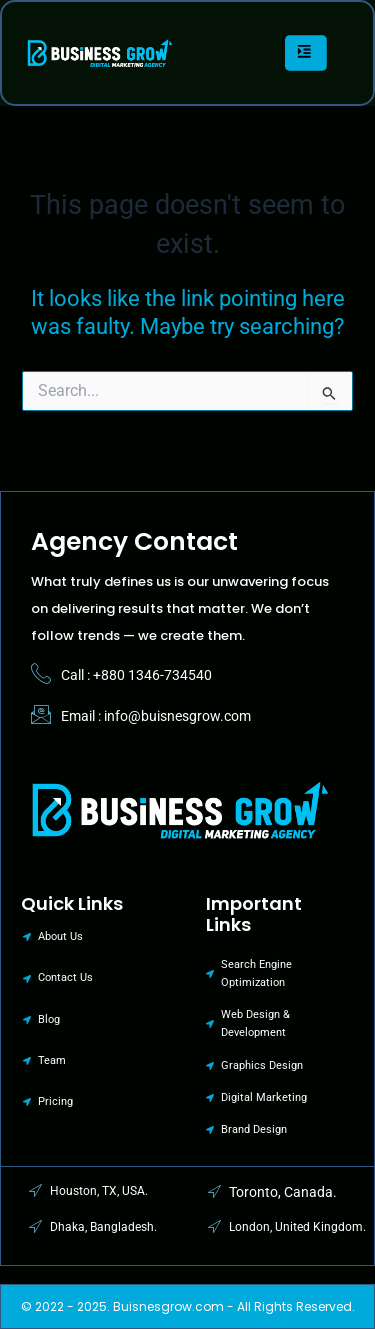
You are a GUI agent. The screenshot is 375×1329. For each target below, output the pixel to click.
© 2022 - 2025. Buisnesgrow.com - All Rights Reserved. (188, 1306)
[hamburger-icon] (304, 52)
